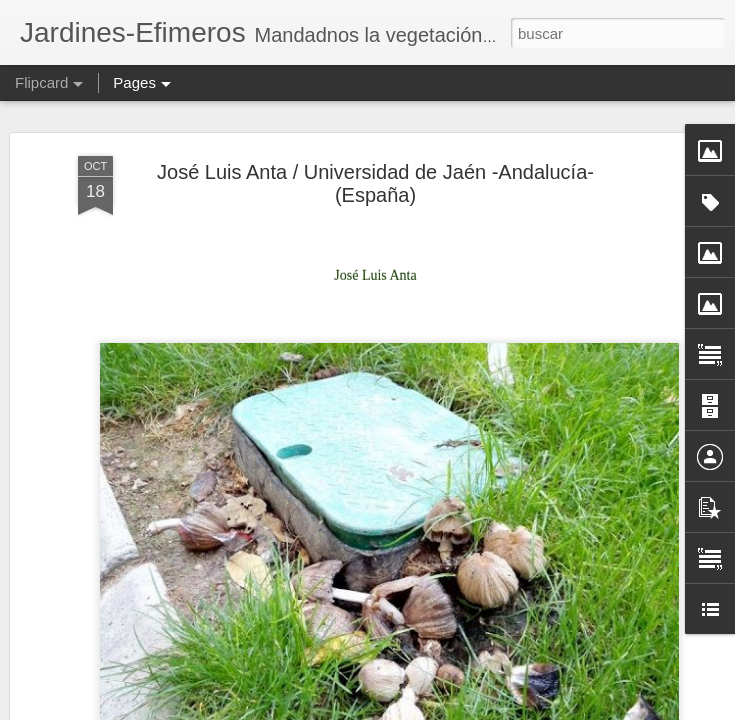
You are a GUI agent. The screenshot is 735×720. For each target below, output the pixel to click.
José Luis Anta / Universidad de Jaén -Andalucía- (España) (375, 163)
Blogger (599, 709)
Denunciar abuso (665, 709)
